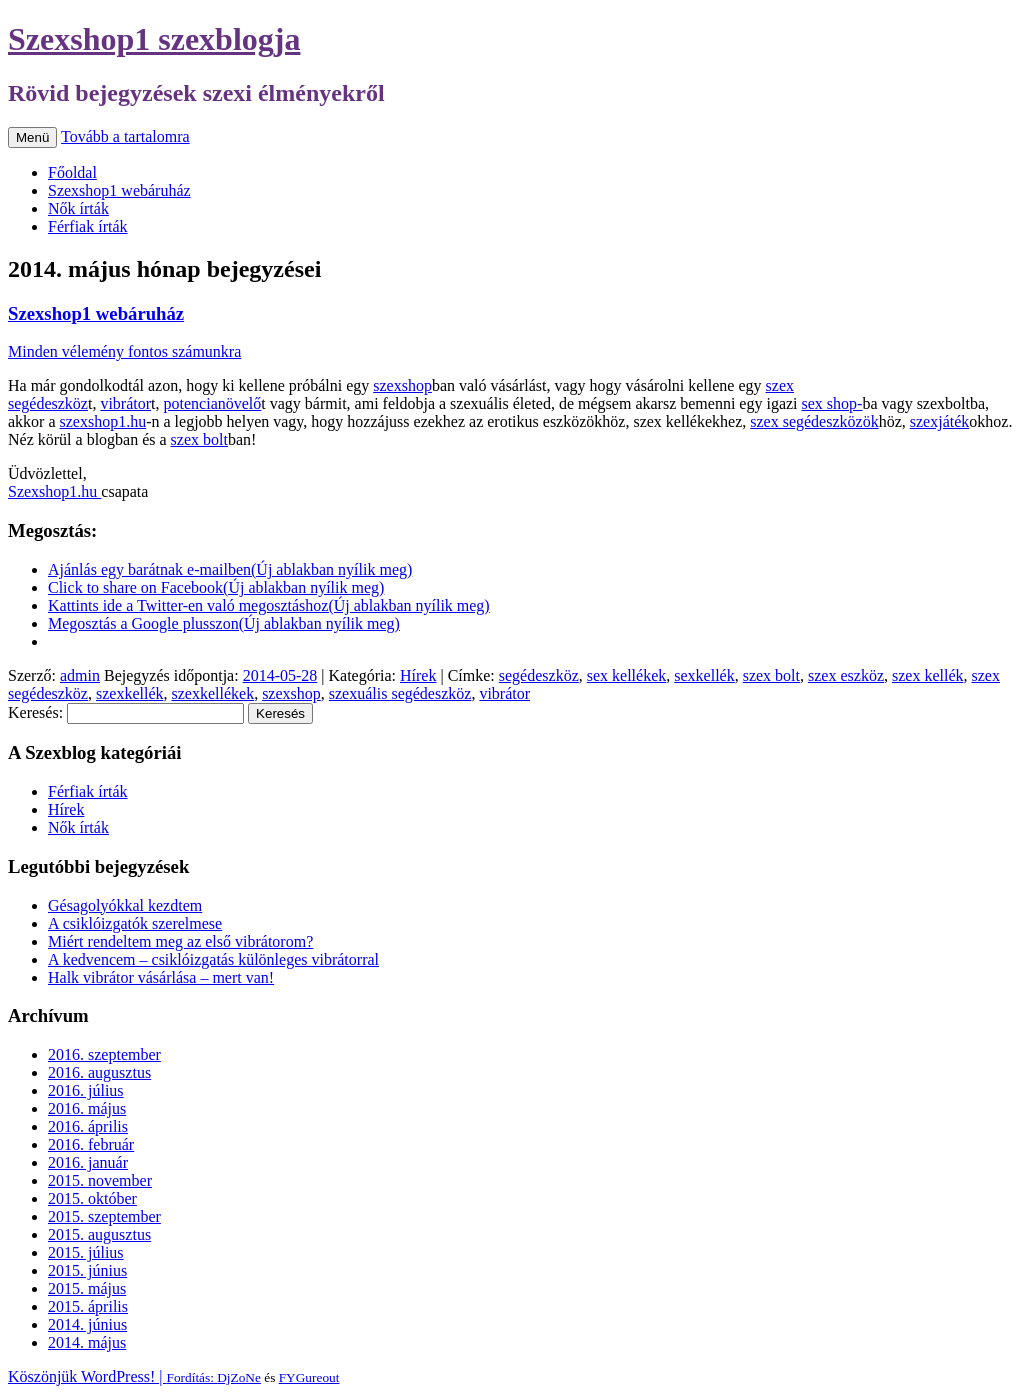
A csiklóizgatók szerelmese (135, 923)
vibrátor (125, 403)
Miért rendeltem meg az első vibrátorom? (180, 941)
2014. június (87, 1324)
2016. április (88, 1126)
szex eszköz (846, 675)
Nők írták (78, 208)
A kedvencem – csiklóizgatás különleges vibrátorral (213, 959)
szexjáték (940, 421)
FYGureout (309, 1377)
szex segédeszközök (814, 421)
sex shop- (832, 403)
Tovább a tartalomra (125, 136)
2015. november (100, 1180)
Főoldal (72, 172)
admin (80, 675)
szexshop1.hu (103, 421)
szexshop (402, 385)
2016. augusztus (99, 1072)
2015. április (88, 1306)
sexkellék (704, 675)
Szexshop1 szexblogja (154, 39)
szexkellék (130, 693)
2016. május (87, 1108)
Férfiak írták (88, 226)
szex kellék (928, 675)
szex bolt (199, 439)
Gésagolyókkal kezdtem (125, 905)
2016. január (88, 1162)
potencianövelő (213, 403)
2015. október (92, 1198)
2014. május (87, 1342)
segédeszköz (539, 675)
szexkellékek (213, 693)
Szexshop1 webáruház (119, 190)
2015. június (87, 1270)
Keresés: (35, 712)
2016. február (91, 1144)
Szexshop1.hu (54, 491)
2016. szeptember (104, 1054)
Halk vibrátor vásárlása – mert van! (161, 977)
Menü (32, 137)
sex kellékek (627, 675)
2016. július (86, 1090)
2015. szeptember (104, 1216)
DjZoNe (239, 1377)
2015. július (86, 1252)
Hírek (418, 675)
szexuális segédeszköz (400, 693)
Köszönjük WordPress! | (112, 1376)
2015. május (87, 1288)
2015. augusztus (99, 1234)
